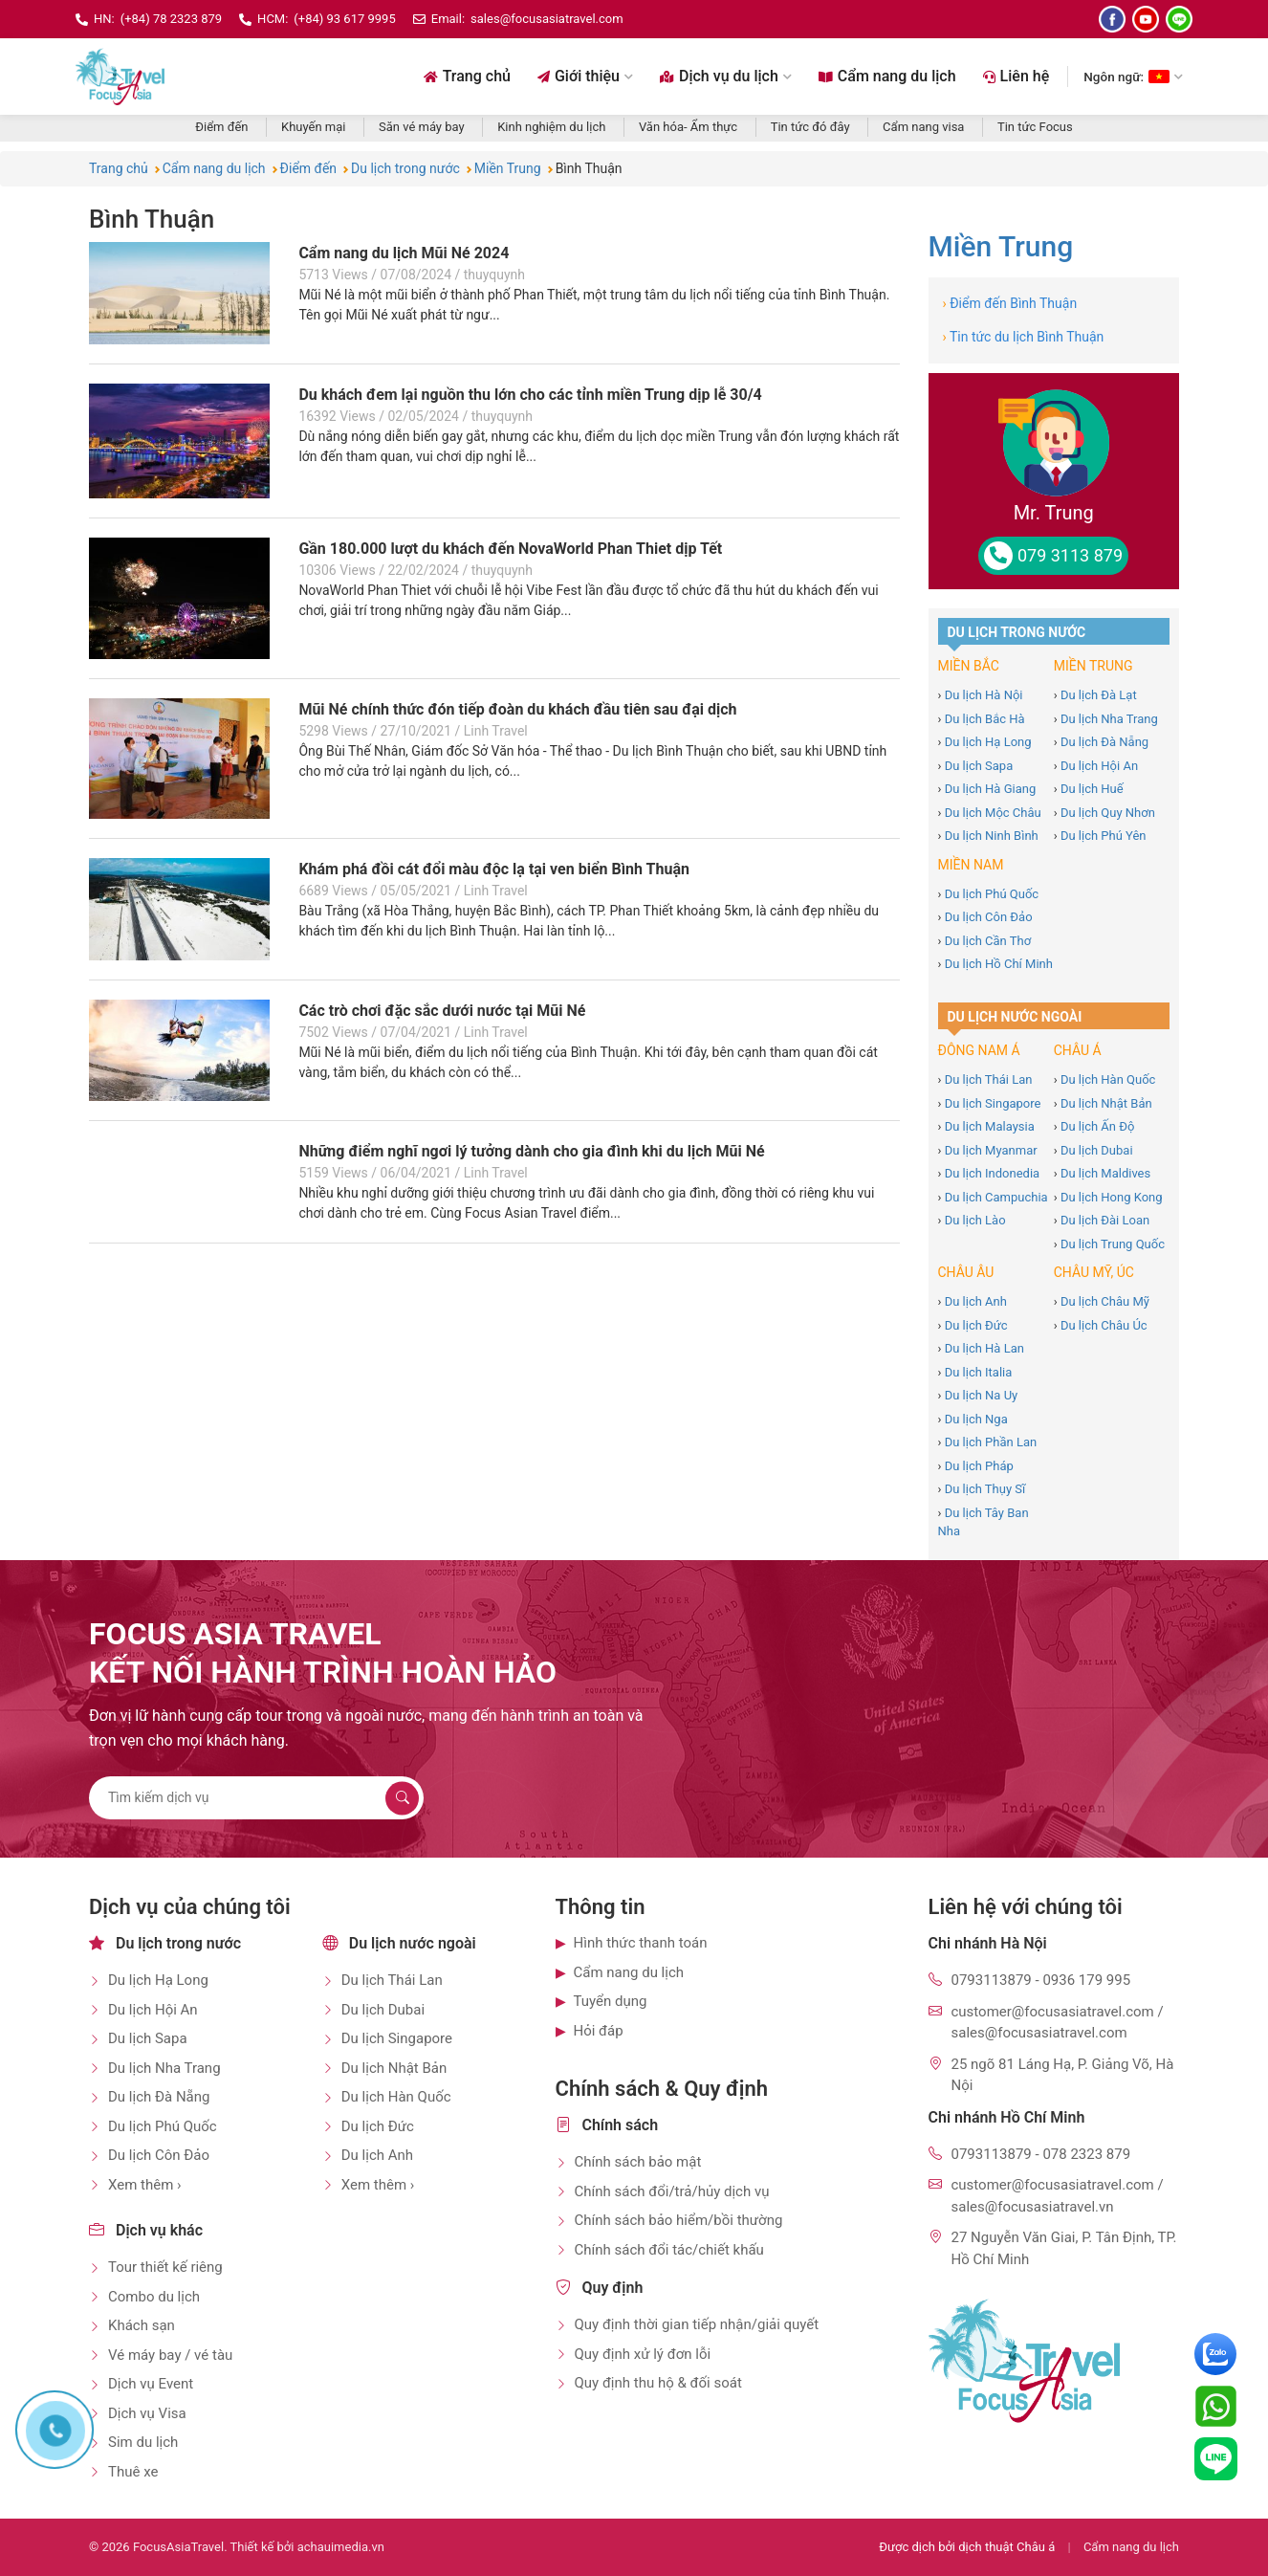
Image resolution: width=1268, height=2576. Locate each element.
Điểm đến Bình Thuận (1010, 303)
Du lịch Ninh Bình (991, 835)
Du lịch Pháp (979, 1466)
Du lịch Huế (1092, 789)
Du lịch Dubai (1096, 1150)
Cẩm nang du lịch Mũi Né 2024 (403, 253)
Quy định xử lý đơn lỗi (643, 2354)
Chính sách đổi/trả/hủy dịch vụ (672, 2191)
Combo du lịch (154, 2296)
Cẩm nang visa (923, 127)
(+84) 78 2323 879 (171, 18)
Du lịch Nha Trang (1109, 719)
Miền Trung (1001, 246)
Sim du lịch (143, 2442)
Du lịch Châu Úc (1104, 1325)
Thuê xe (133, 2471)
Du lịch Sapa (979, 766)
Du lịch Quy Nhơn (1107, 812)
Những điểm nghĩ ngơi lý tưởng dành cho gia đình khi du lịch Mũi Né (531, 1151)
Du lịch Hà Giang (991, 789)
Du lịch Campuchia (996, 1197)
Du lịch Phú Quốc (992, 894)
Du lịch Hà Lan (984, 1348)
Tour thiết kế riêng (165, 2267)
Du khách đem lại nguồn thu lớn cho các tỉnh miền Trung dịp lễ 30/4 (529, 394)
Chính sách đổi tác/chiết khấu (669, 2249)
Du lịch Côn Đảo (989, 917)
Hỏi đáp (598, 2030)
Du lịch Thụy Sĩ (985, 1489)
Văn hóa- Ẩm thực (688, 127)
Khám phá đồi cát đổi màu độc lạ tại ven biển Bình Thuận (493, 869)
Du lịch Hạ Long (988, 742)
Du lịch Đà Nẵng (1104, 742)
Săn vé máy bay (422, 127)
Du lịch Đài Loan (1104, 1220)
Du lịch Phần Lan (991, 1442)
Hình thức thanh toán (641, 1942)
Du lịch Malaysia (990, 1126)
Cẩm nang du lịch (887, 76)
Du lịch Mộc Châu (993, 812)
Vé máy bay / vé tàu (170, 2355)
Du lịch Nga (976, 1419)
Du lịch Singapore (993, 1103)
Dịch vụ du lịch (726, 76)
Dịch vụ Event (150, 2383)
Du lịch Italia (979, 1372)
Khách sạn (141, 2325)
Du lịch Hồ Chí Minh (999, 964)
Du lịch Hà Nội (984, 695)
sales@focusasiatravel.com (546, 18)
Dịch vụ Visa (147, 2413)
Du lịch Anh (976, 1301)
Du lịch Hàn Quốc (1108, 1079)
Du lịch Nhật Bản (1106, 1103)
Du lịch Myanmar (991, 1150)
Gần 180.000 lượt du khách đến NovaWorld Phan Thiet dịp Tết (510, 548)
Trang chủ (467, 76)
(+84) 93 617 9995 (344, 18)
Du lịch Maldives (1105, 1173)
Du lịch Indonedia (992, 1173)
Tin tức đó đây (810, 127)
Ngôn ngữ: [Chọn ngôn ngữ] (1133, 76)
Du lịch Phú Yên (1103, 835)
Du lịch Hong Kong (1111, 1197)
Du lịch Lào (975, 1220)
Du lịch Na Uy (981, 1395)
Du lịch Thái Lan (989, 1079)
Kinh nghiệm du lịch (551, 127)
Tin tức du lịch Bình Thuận (1023, 336)
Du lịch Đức (976, 1325)
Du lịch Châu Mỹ (1104, 1301)
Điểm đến (221, 127)
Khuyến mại (313, 127)
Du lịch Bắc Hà (985, 719)
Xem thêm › (145, 2184)
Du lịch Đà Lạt (1098, 695)
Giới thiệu (585, 76)
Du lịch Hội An (1099, 766)
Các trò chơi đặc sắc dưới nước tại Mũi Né (441, 1011)
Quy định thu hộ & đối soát (658, 2382)
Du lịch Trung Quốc (1112, 1244)
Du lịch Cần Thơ (988, 941)
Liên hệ (1016, 76)
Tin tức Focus (1035, 127)
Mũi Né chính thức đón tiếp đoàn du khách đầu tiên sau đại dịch (517, 709)
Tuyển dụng (610, 2001)
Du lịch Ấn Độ (1097, 1126)
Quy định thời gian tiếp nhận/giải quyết (697, 2324)
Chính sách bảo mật (638, 2161)
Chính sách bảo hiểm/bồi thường (679, 2220)
